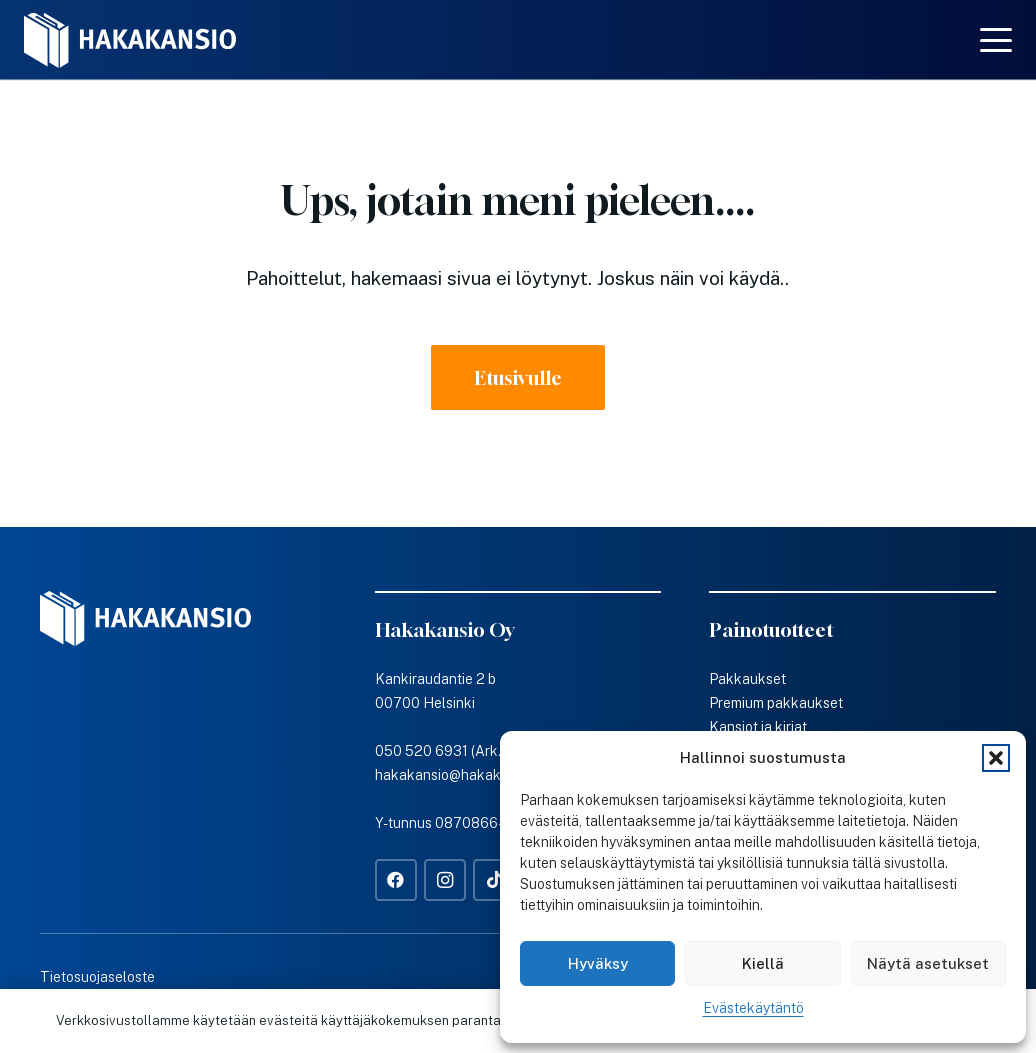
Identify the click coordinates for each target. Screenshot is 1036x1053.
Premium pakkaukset (776, 703)
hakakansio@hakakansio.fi (461, 775)
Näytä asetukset (928, 963)
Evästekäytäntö (753, 1008)
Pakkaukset (747, 679)
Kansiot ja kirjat (758, 727)
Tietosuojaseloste (97, 977)
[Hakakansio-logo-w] (130, 40)
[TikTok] (494, 880)
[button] (996, 758)
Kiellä (763, 963)
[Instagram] (445, 880)
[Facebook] (396, 880)
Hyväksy (598, 963)
